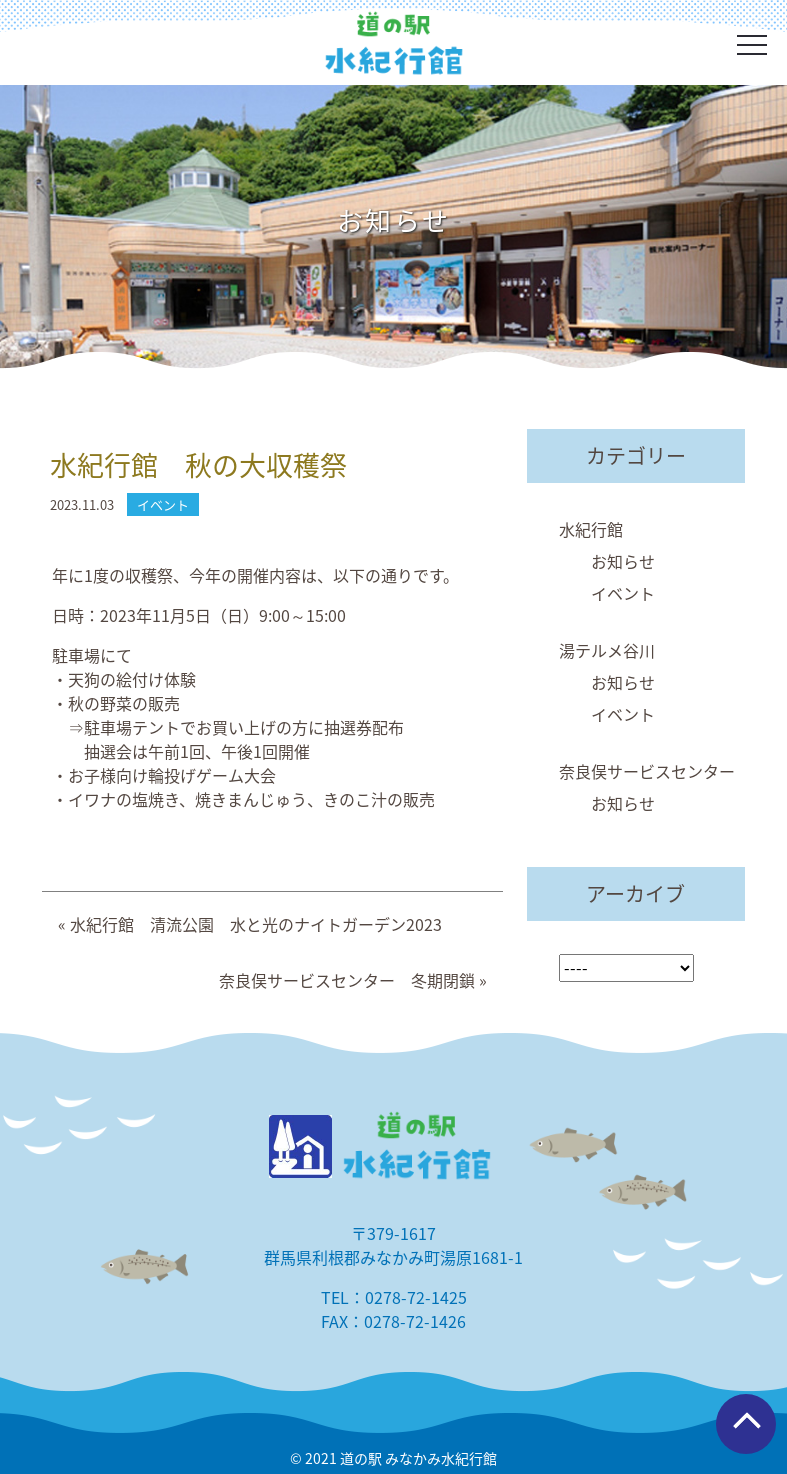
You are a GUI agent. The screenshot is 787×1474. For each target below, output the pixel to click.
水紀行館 (591, 529)
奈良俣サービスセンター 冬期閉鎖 (347, 980)
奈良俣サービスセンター (647, 771)
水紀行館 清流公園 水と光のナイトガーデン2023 (256, 924)
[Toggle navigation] (752, 45)
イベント (623, 593)
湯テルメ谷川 (607, 650)
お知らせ (623, 561)
